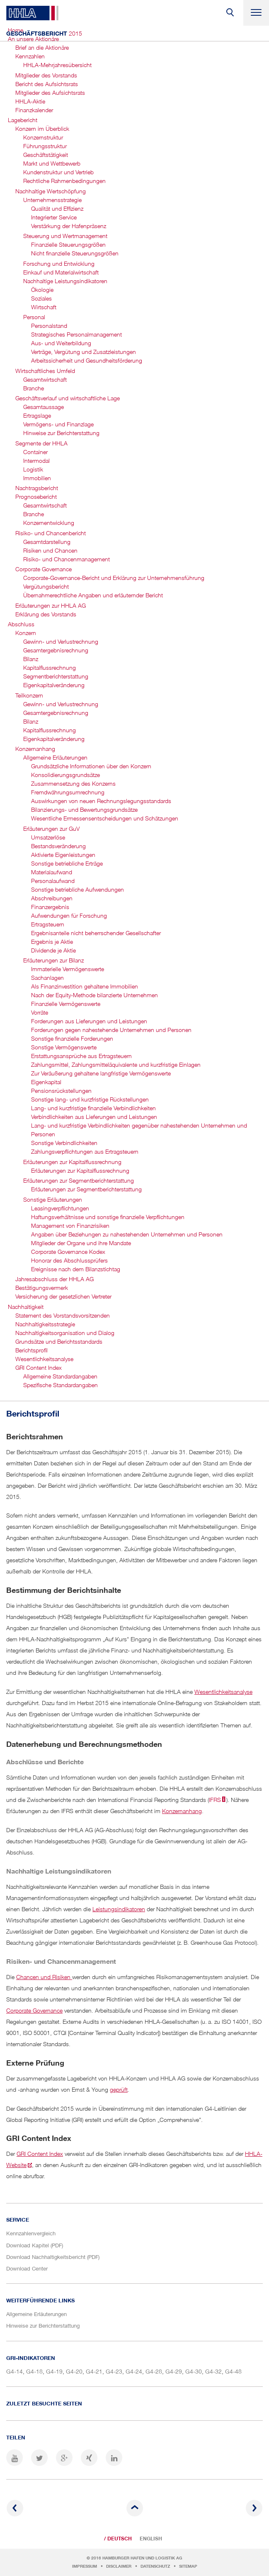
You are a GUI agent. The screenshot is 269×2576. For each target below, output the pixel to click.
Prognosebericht (36, 496)
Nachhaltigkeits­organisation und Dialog (64, 1332)
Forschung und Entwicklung (59, 263)
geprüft (119, 2089)
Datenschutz (155, 2566)
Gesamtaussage (43, 406)
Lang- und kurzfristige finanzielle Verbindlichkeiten (93, 1107)
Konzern (25, 632)
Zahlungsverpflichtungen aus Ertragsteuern (84, 1151)
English (151, 2538)
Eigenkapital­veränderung (54, 684)
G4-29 (173, 2371)
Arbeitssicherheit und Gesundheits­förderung (86, 360)
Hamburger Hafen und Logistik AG (142, 2558)
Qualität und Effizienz (57, 208)
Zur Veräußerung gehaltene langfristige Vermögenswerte (101, 1073)
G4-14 (14, 2371)
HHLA (32, 13)
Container (35, 451)
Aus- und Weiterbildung (61, 342)
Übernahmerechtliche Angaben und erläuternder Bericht (93, 595)
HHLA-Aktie (30, 101)
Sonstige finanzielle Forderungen (72, 1038)
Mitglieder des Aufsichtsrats (50, 92)
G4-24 (134, 2371)
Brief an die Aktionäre (42, 47)
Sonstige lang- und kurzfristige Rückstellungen (90, 1099)
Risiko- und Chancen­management (66, 559)
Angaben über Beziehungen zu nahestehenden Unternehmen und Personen (127, 1234)
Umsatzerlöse (48, 837)
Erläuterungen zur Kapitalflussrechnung (72, 1161)
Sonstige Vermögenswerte (64, 1047)
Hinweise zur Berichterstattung (61, 432)
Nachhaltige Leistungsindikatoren (65, 280)
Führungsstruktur (45, 145)
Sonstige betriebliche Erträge (67, 863)
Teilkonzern (29, 695)
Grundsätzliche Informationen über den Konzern (91, 766)
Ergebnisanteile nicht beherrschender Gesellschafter (96, 932)
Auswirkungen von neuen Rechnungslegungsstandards (101, 800)
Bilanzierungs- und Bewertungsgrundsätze (84, 809)
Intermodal (36, 460)
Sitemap (188, 2566)
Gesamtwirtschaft (45, 379)
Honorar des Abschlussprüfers (69, 1260)
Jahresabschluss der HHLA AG (54, 1278)
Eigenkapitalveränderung (54, 738)
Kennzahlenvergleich (31, 2233)
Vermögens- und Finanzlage (58, 424)
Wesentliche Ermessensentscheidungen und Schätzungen (104, 818)
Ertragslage (37, 415)
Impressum (84, 2566)
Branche (33, 388)
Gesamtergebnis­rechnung (55, 650)
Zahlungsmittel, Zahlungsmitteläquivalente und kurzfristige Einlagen (116, 1064)
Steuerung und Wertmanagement (65, 235)
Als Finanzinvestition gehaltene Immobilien (84, 986)
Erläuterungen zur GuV (51, 828)
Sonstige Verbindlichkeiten (64, 1142)
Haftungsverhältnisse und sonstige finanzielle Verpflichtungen (107, 1216)
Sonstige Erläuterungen (52, 1199)
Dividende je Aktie (53, 950)
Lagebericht (22, 119)
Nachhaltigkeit (26, 1306)
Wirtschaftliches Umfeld (45, 370)
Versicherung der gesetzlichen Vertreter (63, 1296)
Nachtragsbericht (36, 487)
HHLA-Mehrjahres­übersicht (57, 64)
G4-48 (233, 2371)
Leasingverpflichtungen (60, 1208)
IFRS (215, 1799)
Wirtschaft (43, 306)
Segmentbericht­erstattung (55, 676)
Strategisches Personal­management (76, 334)
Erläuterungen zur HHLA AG (50, 605)
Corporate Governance (43, 568)
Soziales (41, 298)
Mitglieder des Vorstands (46, 75)
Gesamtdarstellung (46, 541)
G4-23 (114, 2371)
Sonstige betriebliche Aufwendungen (77, 889)
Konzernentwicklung (48, 522)
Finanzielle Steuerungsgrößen (68, 244)
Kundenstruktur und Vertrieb (58, 172)
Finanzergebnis (50, 906)
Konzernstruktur (43, 137)
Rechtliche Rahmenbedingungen (64, 180)
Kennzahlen (30, 56)
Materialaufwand (51, 872)
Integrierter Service (54, 217)
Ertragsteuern (47, 924)
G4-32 (213, 2371)
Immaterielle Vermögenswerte (67, 968)
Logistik (33, 469)
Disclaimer (118, 2566)
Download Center (27, 2268)
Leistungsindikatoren (118, 1908)
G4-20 (74, 2371)
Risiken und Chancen (50, 550)
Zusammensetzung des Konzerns (73, 783)
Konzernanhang (35, 748)
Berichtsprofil (31, 1350)
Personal (34, 316)
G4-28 (153, 2371)
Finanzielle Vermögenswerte (65, 1003)
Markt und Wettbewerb (51, 163)
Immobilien (37, 477)
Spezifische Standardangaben (60, 1384)
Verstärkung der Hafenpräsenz (68, 225)
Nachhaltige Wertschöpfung (50, 191)
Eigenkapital (46, 1081)
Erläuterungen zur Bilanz (53, 960)
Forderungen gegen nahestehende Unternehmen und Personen (111, 1029)
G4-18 (34, 2371)
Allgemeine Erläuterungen (55, 757)
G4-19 (54, 2371)
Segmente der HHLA (41, 443)
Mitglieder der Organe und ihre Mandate (81, 1242)
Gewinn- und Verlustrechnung (60, 641)
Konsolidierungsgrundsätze (65, 774)
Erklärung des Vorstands (45, 614)
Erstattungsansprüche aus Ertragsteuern (81, 1055)
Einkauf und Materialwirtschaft (61, 272)
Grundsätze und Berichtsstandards (58, 1341)
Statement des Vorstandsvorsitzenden (62, 1315)
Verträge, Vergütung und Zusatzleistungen (83, 351)
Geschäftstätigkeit (45, 154)
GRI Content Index (38, 1367)
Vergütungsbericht (46, 586)
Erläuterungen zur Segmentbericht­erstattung (78, 1180)
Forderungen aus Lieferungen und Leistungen (89, 1021)
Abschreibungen (52, 898)
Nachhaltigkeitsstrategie (45, 1324)
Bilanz (30, 658)
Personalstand (49, 325)
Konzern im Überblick (42, 128)
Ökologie (42, 289)
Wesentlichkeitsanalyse (44, 1358)
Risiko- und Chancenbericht (50, 532)
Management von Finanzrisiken (70, 1225)
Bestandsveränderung (58, 845)
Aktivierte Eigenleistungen (63, 854)
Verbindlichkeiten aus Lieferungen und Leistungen (94, 1116)
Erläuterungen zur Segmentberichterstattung (86, 1189)
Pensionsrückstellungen (61, 1090)
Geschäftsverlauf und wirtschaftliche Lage (67, 398)
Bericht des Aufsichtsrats (46, 83)
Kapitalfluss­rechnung (49, 667)
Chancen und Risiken (44, 1976)
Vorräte (39, 1012)
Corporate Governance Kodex (68, 1251)
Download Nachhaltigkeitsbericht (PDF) (52, 2257)
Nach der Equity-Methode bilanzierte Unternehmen (94, 994)
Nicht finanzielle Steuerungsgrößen (75, 253)
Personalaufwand (53, 880)
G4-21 (94, 2371)
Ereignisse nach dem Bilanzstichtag (75, 1268)
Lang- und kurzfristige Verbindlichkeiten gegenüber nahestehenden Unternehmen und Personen (139, 1130)
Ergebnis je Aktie (52, 941)
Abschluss (21, 624)
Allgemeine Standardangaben (60, 1376)
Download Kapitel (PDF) (34, 2245)
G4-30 (193, 2371)
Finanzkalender (34, 109)
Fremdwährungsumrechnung (67, 792)
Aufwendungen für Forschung (69, 915)
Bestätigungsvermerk (41, 1287)
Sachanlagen (47, 977)
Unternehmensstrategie (52, 199)
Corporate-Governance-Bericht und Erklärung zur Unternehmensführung (113, 577)
